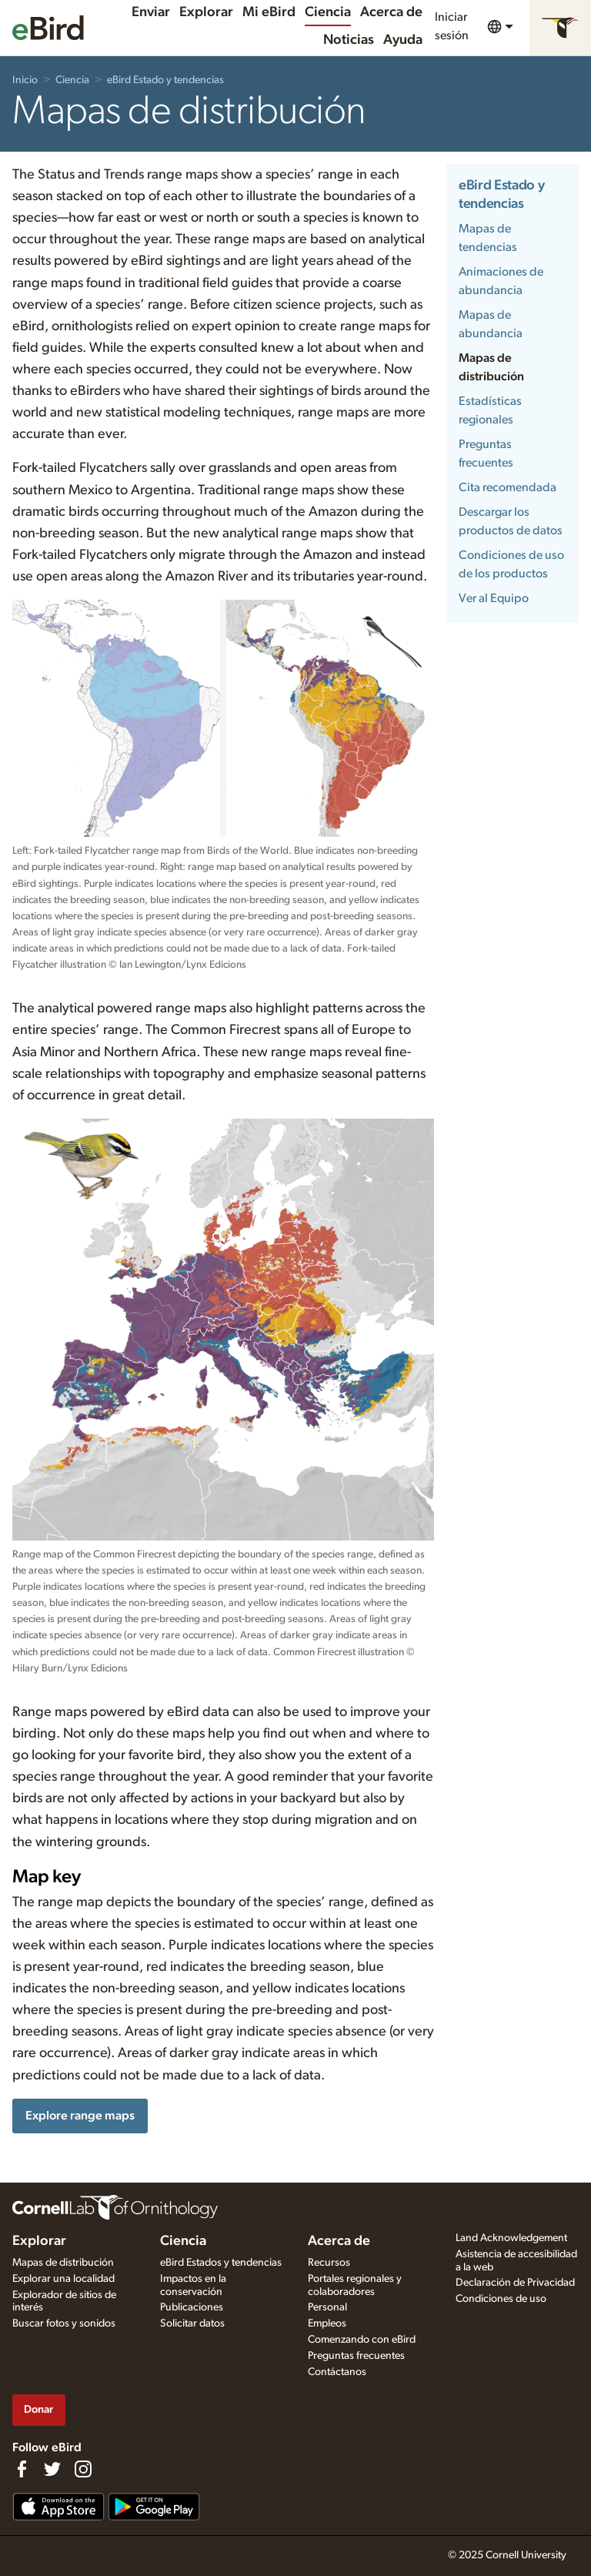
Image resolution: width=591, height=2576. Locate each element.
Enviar (151, 12)
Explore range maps (80, 2115)
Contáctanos (337, 2372)
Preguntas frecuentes (356, 2355)
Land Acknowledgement (511, 2238)
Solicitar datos (192, 2323)
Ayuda (402, 40)
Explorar (206, 12)
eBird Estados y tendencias (221, 2262)
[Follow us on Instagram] (83, 2469)
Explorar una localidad (63, 2278)
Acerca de (391, 12)
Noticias (348, 40)
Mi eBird (269, 12)
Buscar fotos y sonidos (63, 2323)
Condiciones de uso (501, 2298)
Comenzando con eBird (362, 2339)
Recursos (329, 2262)
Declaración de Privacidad (515, 2282)
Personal (327, 2307)
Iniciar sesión (452, 26)
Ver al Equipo (494, 598)
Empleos (327, 2323)
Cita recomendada (507, 487)
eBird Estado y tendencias (165, 80)
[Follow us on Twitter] (52, 2469)
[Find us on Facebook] (21, 2469)
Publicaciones (191, 2307)
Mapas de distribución (63, 2262)
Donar (38, 2409)
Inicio (25, 80)
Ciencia (328, 12)
